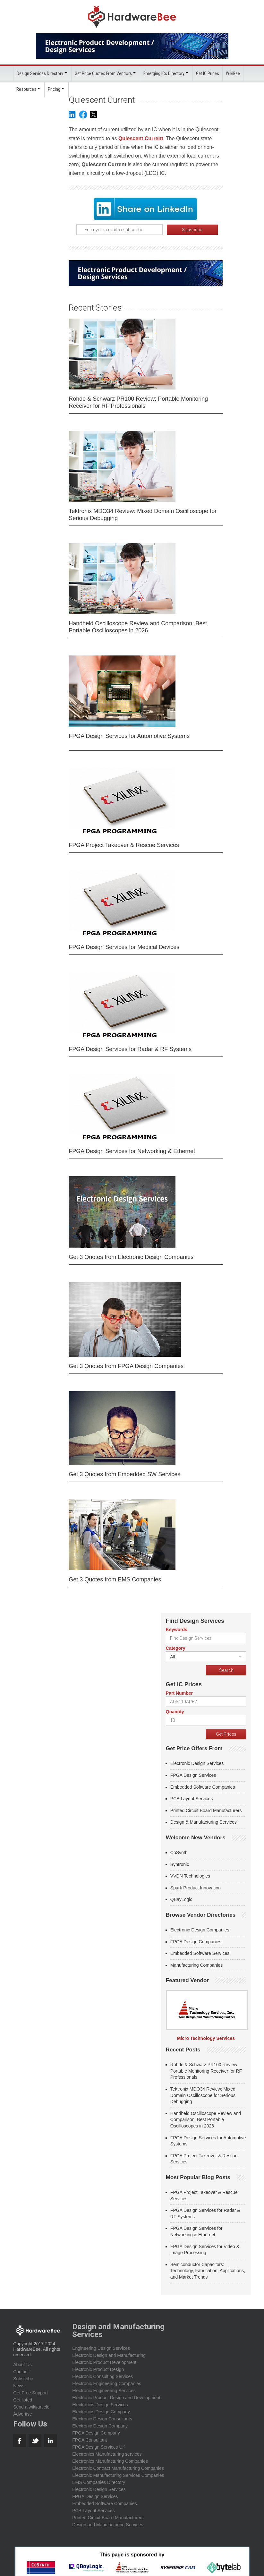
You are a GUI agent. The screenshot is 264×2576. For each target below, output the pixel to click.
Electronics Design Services (100, 2404)
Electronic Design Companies (199, 1929)
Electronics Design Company (101, 2411)
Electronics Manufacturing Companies (110, 2460)
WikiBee (233, 73)
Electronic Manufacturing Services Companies (118, 2475)
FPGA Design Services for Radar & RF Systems (130, 1049)
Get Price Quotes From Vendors (103, 73)
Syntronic (179, 1864)
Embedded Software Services (199, 1953)
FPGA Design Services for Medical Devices (124, 947)
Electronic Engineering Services (104, 2390)
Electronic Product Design (98, 2369)
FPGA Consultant (89, 2439)
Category (175, 1648)
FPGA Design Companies (196, 1941)
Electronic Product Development (104, 2362)
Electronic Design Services (197, 1763)
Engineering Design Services (101, 2347)
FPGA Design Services (193, 1774)
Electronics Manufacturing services (106, 2453)
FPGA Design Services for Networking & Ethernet (132, 1151)
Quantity (175, 1711)
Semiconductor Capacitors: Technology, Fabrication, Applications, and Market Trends (207, 2270)
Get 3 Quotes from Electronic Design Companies (131, 1257)
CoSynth (179, 1852)
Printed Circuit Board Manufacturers (206, 1810)
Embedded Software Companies (202, 1786)
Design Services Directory (40, 73)
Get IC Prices (207, 73)
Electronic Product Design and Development (116, 2397)
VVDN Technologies (190, 1875)
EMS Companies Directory (98, 2482)
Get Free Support (30, 2392)
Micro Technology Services (206, 2038)
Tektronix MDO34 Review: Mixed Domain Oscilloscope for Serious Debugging (143, 514)
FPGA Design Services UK (98, 2446)
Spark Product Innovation (195, 1887)
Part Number (179, 1692)
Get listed (22, 2399)
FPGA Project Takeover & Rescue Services (124, 845)
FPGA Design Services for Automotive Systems (129, 735)
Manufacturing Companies (196, 1964)
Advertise (22, 2413)
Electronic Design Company (100, 2425)
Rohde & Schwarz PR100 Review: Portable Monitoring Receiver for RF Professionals (138, 402)
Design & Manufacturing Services (203, 1821)
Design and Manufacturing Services (107, 2524)
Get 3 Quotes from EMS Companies (115, 1579)
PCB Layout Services (191, 1798)
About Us (22, 2364)
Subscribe (23, 2378)
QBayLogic (181, 1899)
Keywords (176, 1629)
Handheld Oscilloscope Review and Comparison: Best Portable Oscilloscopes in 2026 (138, 626)
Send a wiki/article (31, 2406)
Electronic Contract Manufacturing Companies (118, 2467)
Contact (21, 2371)
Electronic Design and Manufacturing (109, 2355)
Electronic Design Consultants (102, 2418)
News (18, 2385)
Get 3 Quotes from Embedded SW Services (124, 1474)
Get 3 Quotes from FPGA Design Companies (126, 1366)
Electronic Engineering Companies (106, 2383)
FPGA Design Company (96, 2432)
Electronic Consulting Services (102, 2376)
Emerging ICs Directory (163, 73)
